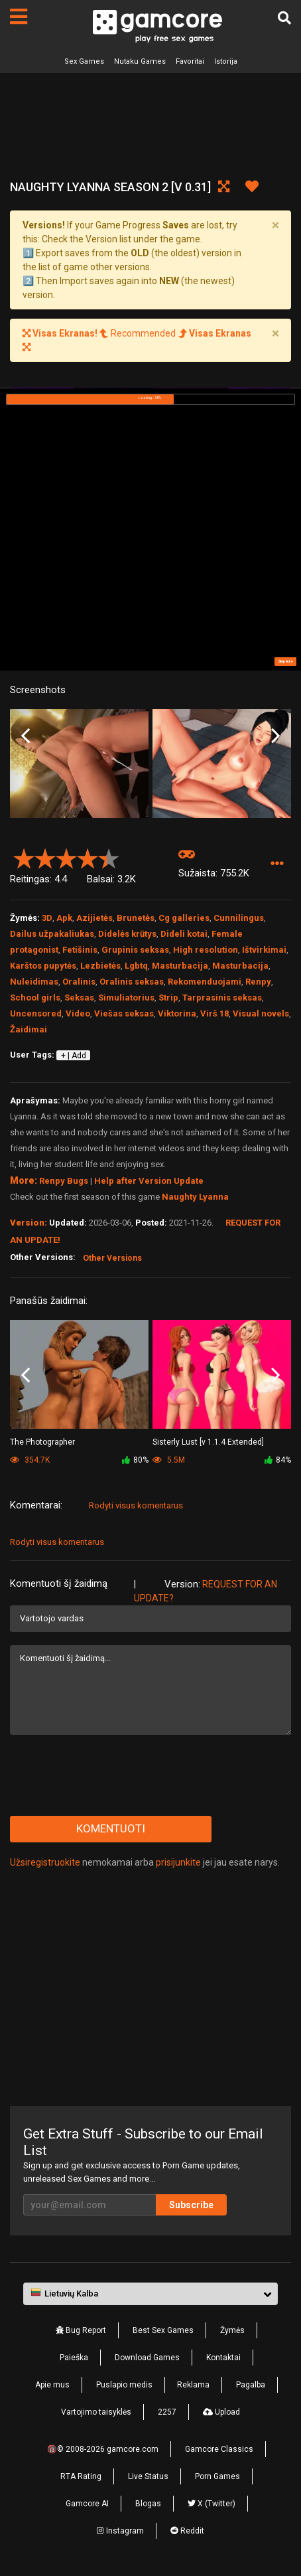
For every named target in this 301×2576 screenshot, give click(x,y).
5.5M (168, 1460)
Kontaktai (223, 2357)
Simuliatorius (126, 998)
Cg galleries (184, 918)
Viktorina (177, 1013)
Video (78, 1013)
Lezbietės (100, 966)
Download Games (147, 2357)
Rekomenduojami (204, 982)
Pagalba (250, 2384)
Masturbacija (180, 966)
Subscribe (191, 2205)
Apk (64, 918)
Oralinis (78, 982)
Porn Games (217, 2476)
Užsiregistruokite (45, 1862)
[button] (277, 864)
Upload (221, 2412)
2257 (167, 2412)
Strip (168, 998)
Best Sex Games (163, 2330)
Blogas (148, 2503)
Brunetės (135, 918)
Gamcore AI (87, 2503)
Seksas (79, 998)
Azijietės (94, 918)
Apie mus (52, 2384)
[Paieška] (284, 18)
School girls (35, 998)
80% (135, 1460)
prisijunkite (178, 1862)
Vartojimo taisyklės (96, 2412)
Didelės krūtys (127, 934)
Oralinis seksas (131, 982)
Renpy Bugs (63, 1181)
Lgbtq (136, 966)
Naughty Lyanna (195, 1197)
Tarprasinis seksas (222, 998)
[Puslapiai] (18, 17)
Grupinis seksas (135, 950)
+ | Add (73, 1055)
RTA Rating (80, 2476)
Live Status (148, 2476)
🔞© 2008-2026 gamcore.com (102, 2449)
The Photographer (42, 1442)
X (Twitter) (211, 2503)
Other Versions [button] (112, 1258)
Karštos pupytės (43, 966)
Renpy (258, 982)
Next (275, 736)
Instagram (120, 2531)
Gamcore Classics (219, 2449)
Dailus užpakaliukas (52, 934)
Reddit (187, 2531)
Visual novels (261, 1013)
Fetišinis (79, 950)
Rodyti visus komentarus (136, 1505)
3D (47, 918)
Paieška (74, 2357)
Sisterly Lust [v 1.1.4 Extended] (208, 1442)
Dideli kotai (184, 934)
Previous (25, 736)
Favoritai (190, 61)
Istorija (225, 61)
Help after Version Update (149, 1181)
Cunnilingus (238, 918)
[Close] (275, 225)
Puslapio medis (124, 2384)
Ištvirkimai (264, 950)
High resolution (205, 950)
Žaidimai (28, 1029)
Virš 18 (214, 1013)
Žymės (232, 2330)
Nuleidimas (34, 982)
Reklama (193, 2384)
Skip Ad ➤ (285, 661)
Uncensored (36, 1013)
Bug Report (81, 2330)
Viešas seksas (124, 1013)
